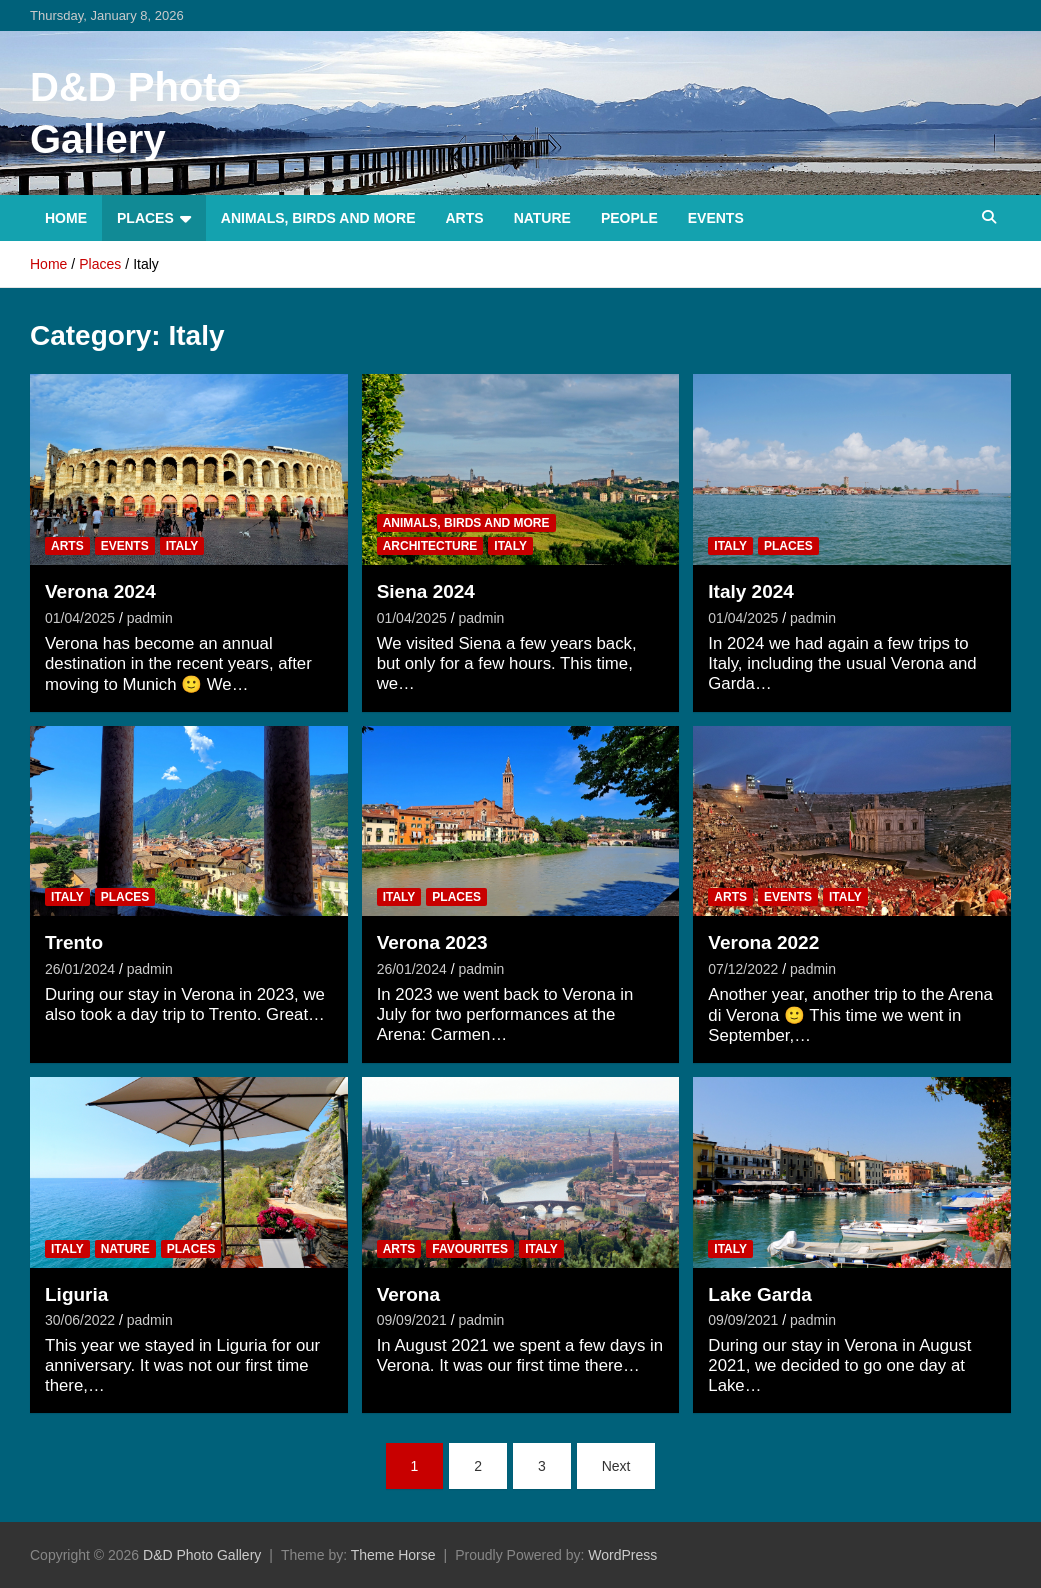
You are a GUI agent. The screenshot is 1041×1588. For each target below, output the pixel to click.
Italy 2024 (751, 591)
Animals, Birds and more (318, 218)
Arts (465, 218)
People (629, 218)
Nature (542, 218)
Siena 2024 (426, 591)
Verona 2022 (763, 942)
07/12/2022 (743, 969)
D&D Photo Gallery (202, 1555)
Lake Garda (760, 1294)
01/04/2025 (80, 618)
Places (145, 218)
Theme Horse (393, 1555)
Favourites (470, 1249)
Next (616, 1466)
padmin (150, 618)
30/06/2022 (80, 1320)
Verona (408, 1294)
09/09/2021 (412, 1320)
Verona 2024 (100, 591)
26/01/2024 (80, 969)
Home (66, 218)
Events (716, 218)
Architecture (430, 546)
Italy (182, 546)
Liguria (76, 1294)
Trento (74, 942)
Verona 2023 (432, 942)
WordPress (622, 1555)
